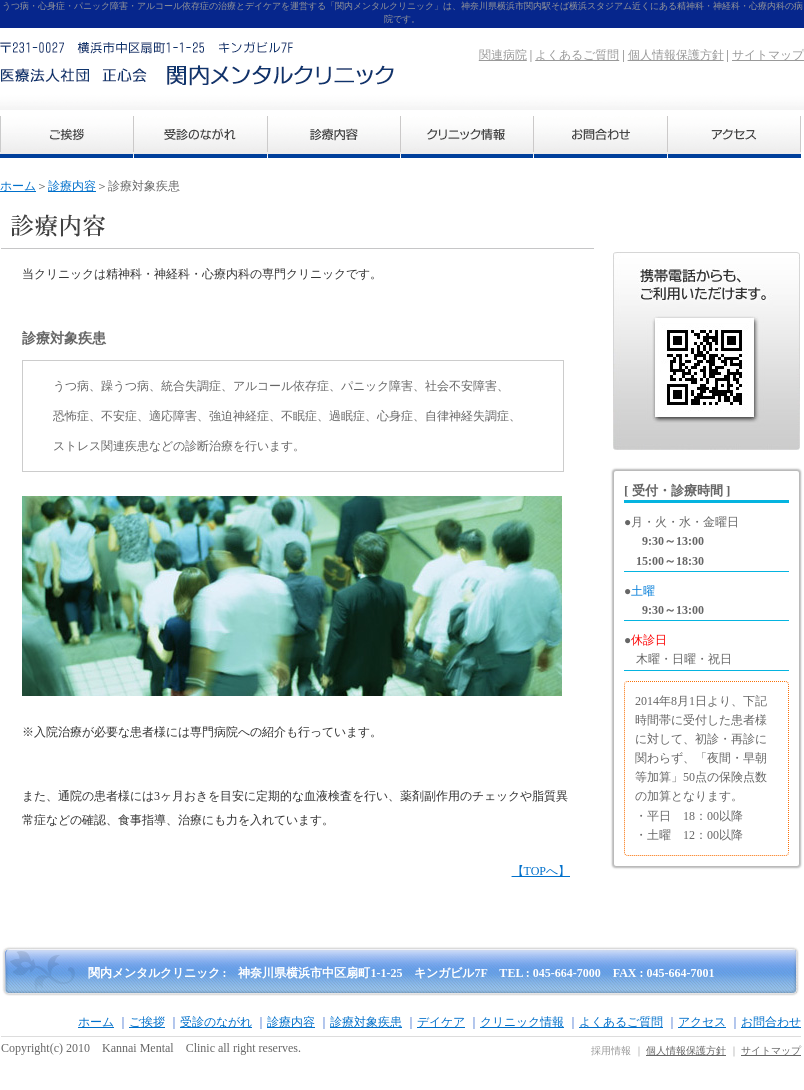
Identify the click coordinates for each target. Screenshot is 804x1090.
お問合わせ (771, 1022)
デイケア (441, 1022)
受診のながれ (216, 1022)
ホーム (18, 186)
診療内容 (72, 186)
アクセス (702, 1022)
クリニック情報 (522, 1022)
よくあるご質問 (577, 55)
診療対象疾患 (366, 1022)
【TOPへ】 (541, 871)
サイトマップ (768, 55)
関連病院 (503, 55)
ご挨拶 (147, 1022)
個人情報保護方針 (676, 55)
